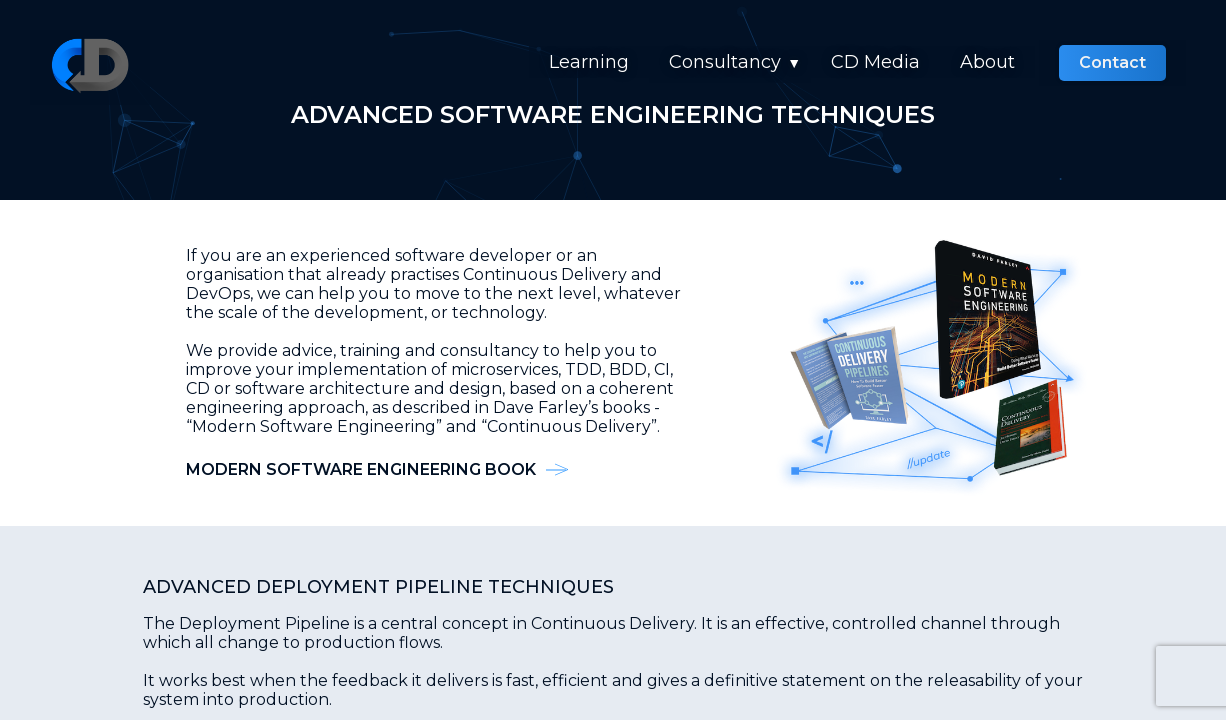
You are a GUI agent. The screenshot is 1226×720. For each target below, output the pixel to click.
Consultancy (725, 62)
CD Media (875, 62)
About (987, 62)
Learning (589, 62)
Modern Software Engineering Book (361, 470)
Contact (1112, 62)
